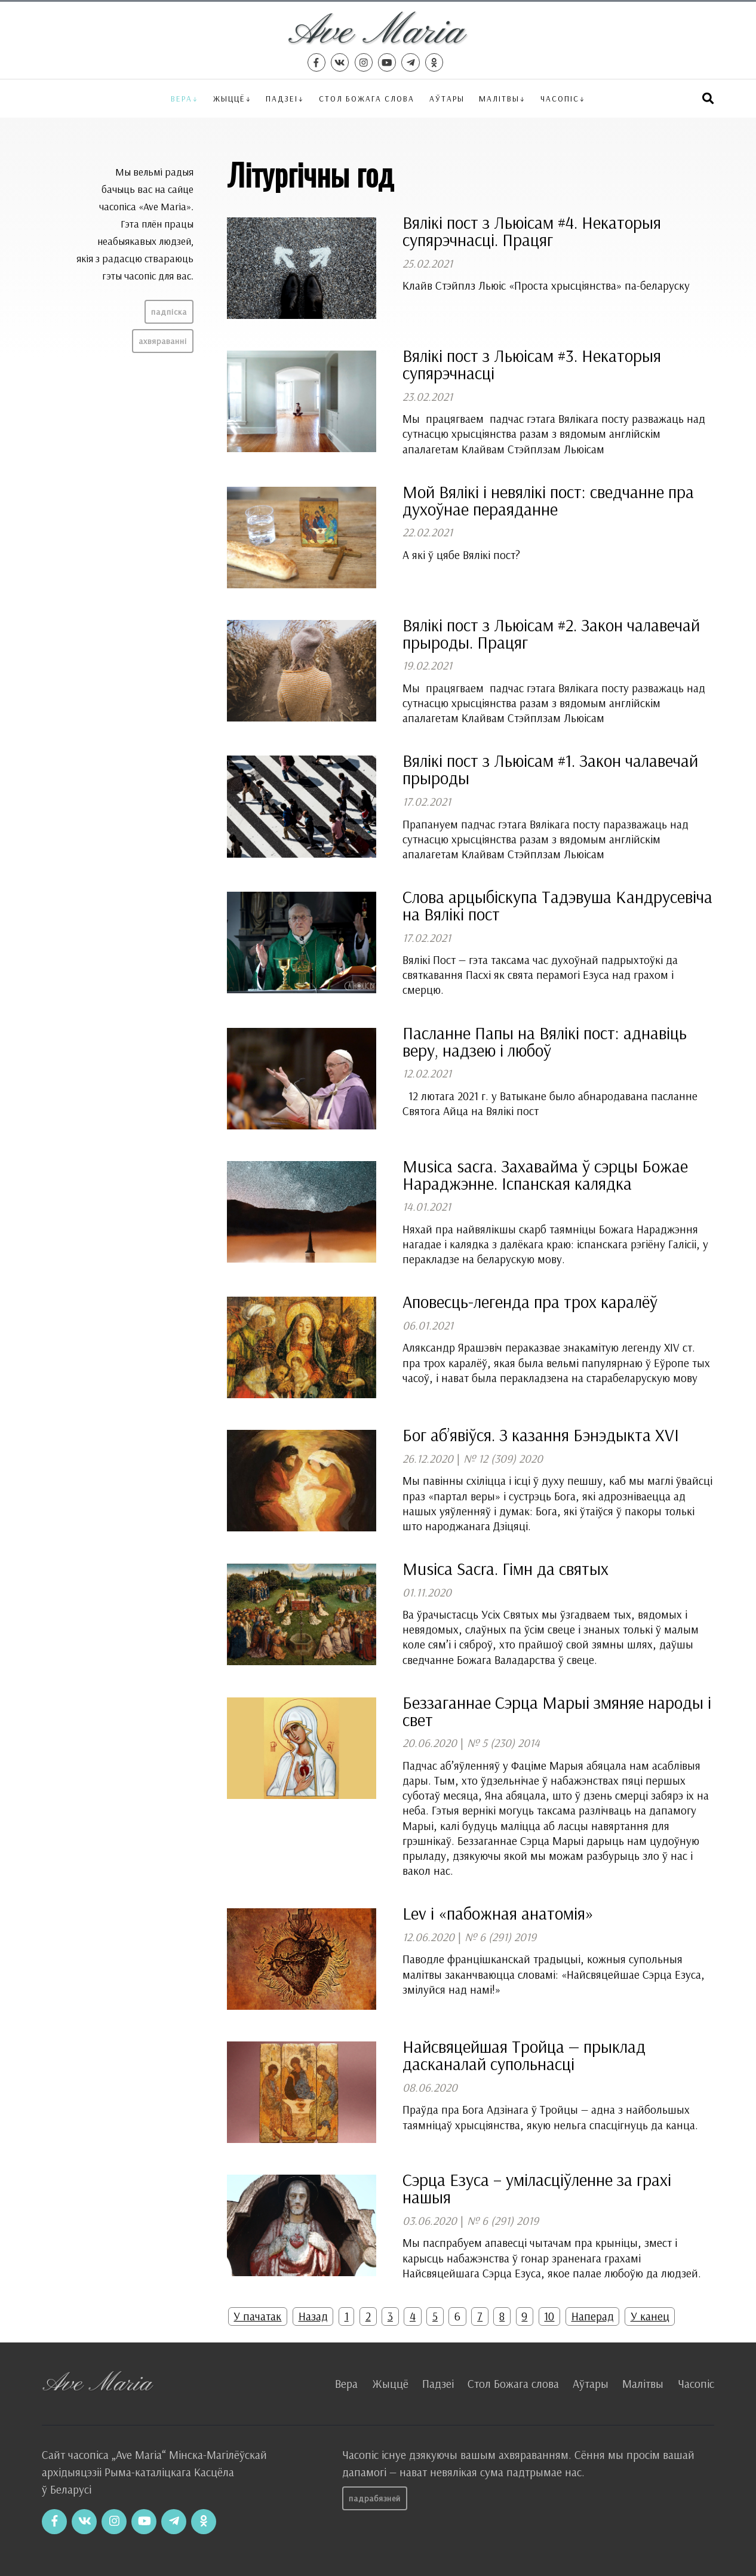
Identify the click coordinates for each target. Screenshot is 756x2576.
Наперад (592, 2316)
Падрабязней (375, 2498)
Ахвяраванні (163, 341)
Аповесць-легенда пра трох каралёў (529, 1301)
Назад (313, 2316)
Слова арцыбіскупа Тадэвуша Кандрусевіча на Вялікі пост (557, 905)
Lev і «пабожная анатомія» (498, 1913)
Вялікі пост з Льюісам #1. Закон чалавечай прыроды (550, 769)
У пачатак (257, 2316)
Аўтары (447, 98)
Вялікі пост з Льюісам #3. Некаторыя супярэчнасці (531, 364)
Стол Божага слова (366, 98)
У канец (650, 2316)
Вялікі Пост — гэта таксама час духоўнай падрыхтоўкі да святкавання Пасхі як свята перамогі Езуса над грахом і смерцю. (540, 975)
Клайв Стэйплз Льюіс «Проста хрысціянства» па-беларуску (546, 285)
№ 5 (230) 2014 (503, 1743)
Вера (181, 98)
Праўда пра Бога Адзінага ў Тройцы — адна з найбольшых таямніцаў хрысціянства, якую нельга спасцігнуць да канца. (550, 2117)
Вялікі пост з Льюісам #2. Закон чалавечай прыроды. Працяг (551, 633)
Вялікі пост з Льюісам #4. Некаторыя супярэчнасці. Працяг (531, 230)
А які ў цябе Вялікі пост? (461, 555)
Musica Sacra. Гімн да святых (505, 1568)
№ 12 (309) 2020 (503, 1458)
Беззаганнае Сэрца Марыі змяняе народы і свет (556, 1710)
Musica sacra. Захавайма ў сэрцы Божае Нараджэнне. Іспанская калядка (545, 1174)
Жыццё (229, 98)
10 (549, 2316)
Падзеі (282, 98)
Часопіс (696, 2384)
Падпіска (169, 311)
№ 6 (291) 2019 (500, 1937)
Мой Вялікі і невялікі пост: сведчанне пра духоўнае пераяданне (548, 500)
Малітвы (499, 98)
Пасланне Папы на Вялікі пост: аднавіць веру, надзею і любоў (544, 1041)
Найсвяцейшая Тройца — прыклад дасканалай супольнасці (524, 2054)
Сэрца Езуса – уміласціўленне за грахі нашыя (536, 2188)
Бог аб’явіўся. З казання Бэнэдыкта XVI (540, 1434)
